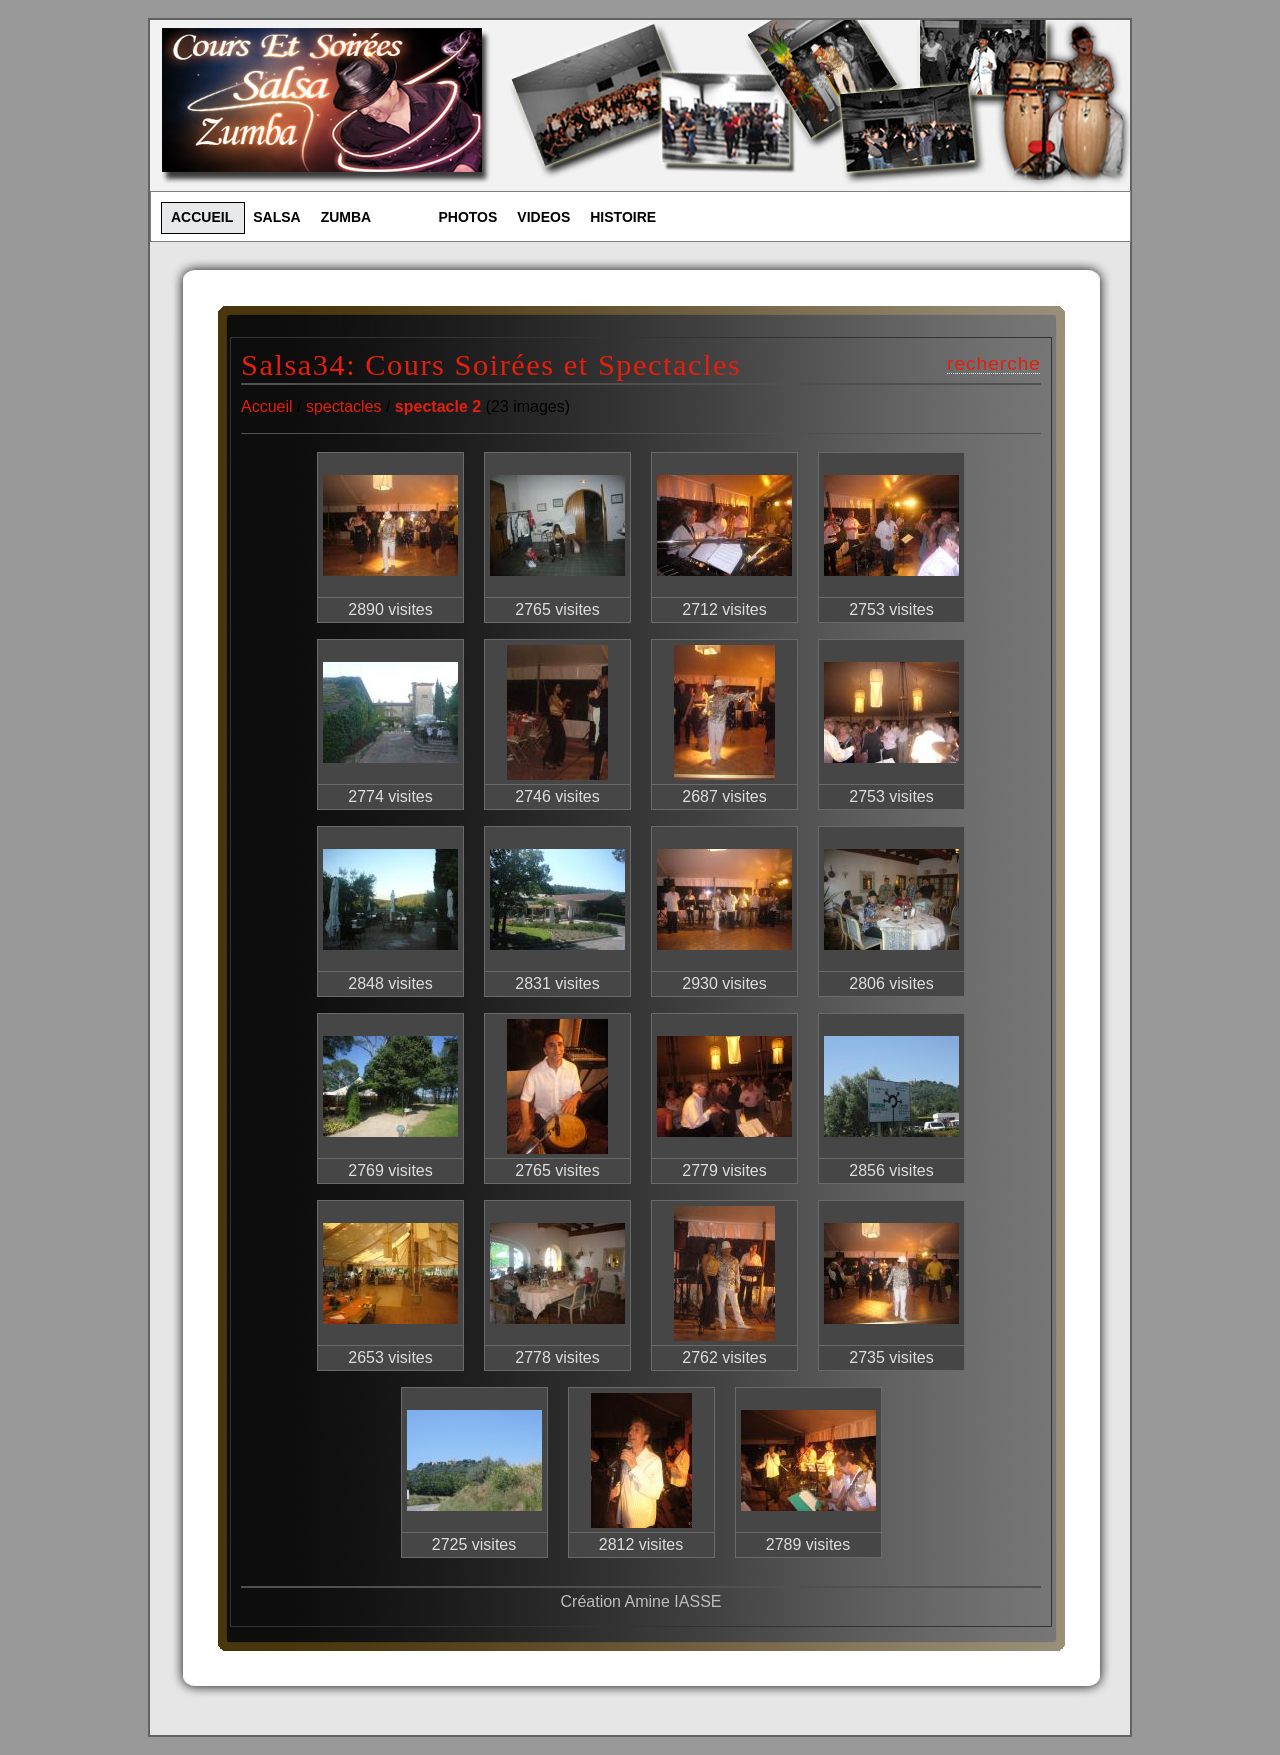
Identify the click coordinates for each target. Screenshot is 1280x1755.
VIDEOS (543, 217)
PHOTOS (467, 217)
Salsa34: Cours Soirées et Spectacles (491, 365)
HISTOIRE (623, 217)
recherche (994, 363)
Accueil (267, 406)
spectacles (344, 406)
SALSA (276, 217)
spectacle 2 (438, 406)
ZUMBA (346, 217)
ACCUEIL (202, 217)
